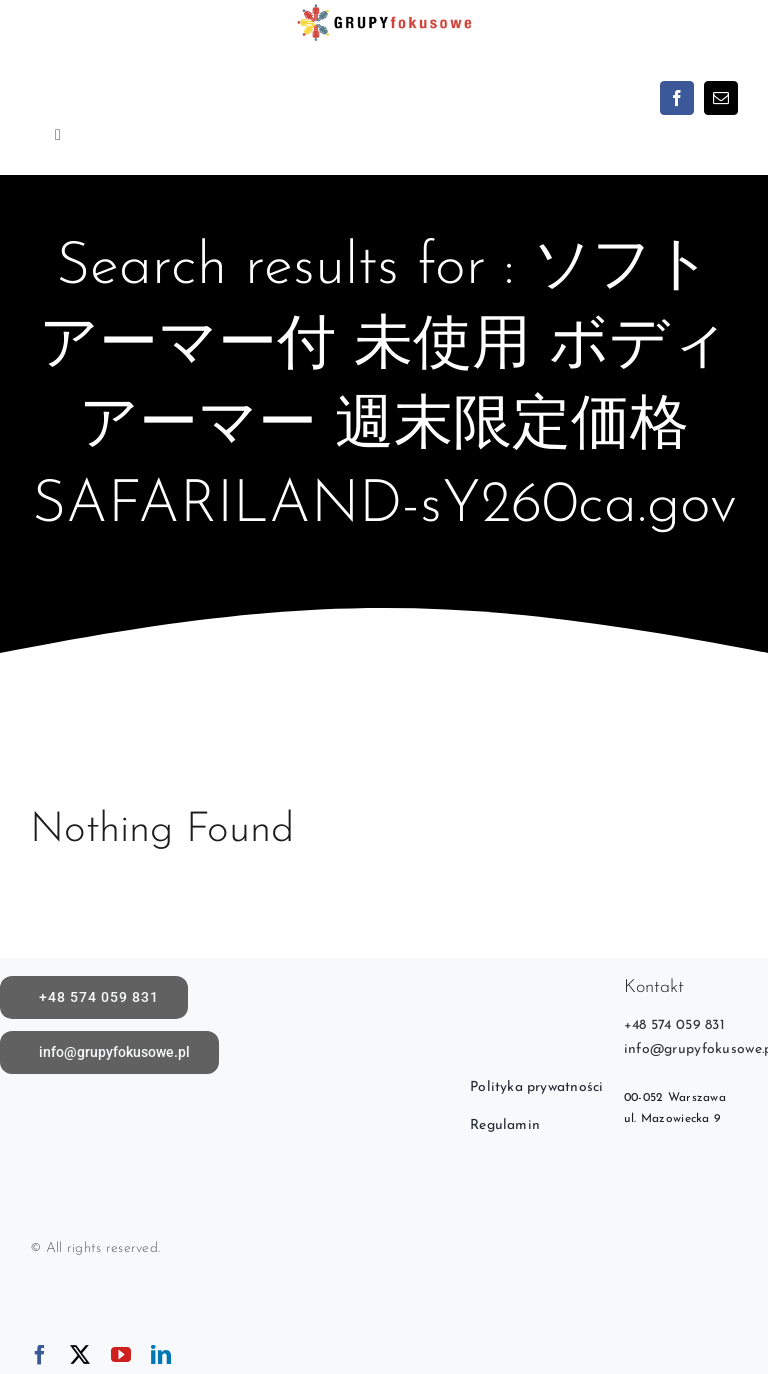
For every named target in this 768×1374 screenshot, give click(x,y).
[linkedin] (161, 1355)
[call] (94, 997)
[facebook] (677, 98)
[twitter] (80, 1355)
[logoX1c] (384, 9)
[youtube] (121, 1355)
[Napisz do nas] (109, 1052)
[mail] (721, 98)
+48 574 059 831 (674, 1025)
